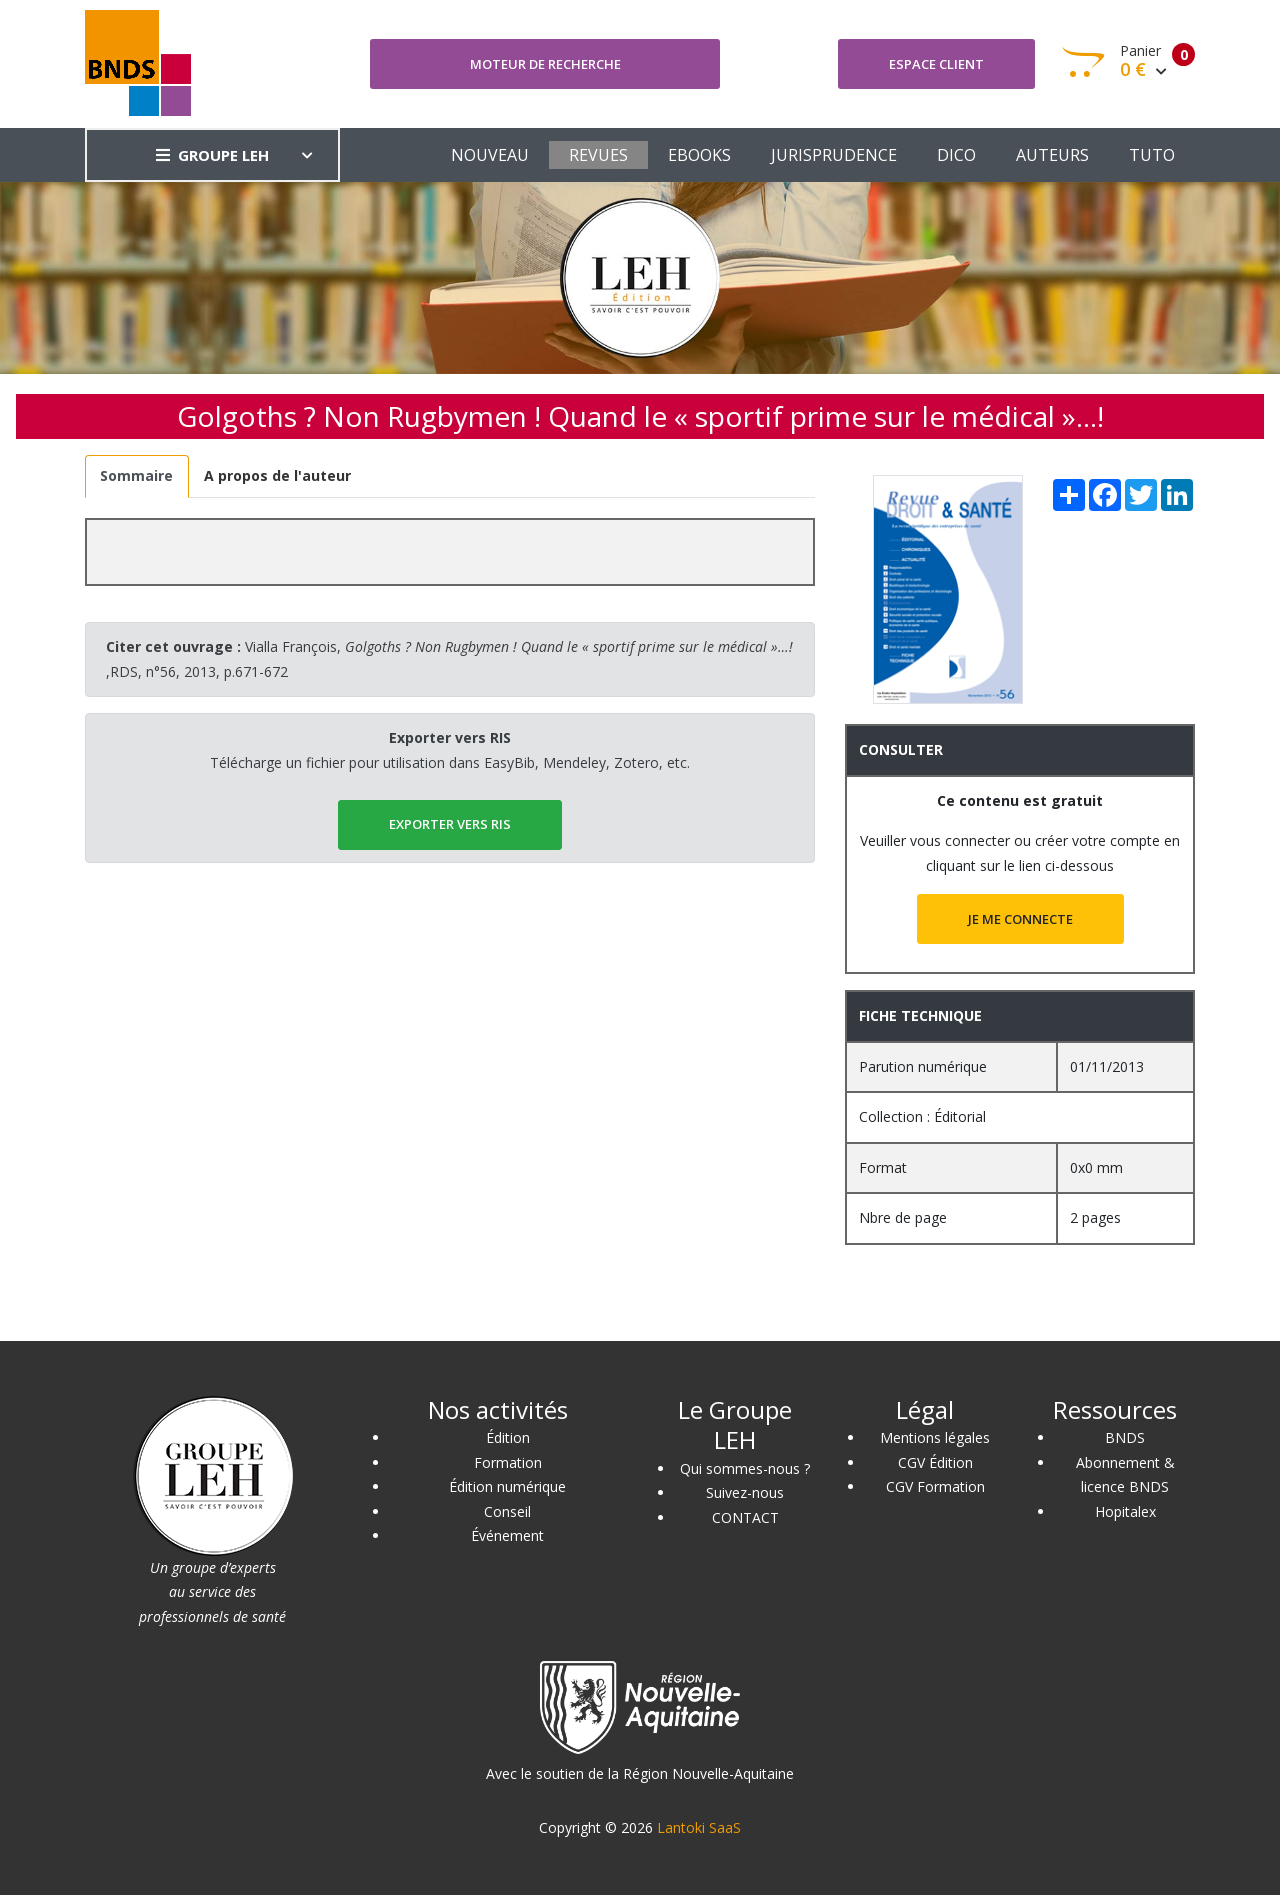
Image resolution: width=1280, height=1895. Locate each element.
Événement (507, 1535)
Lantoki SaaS (699, 1827)
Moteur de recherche (545, 64)
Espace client (936, 64)
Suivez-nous (745, 1492)
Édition (508, 1437)
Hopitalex (1125, 1511)
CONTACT (745, 1517)
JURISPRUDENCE (834, 155)
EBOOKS (699, 155)
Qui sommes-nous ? (745, 1468)
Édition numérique (507, 1486)
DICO (956, 155)
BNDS (1125, 1437)
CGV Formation (935, 1486)
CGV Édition (935, 1462)
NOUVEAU (490, 155)
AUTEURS (1052, 155)
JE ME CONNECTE (1020, 919)
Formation (508, 1462)
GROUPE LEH (212, 155)
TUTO (1152, 155)
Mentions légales (935, 1437)
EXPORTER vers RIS (450, 824)
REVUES (598, 155)
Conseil (507, 1511)
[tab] (137, 476)
